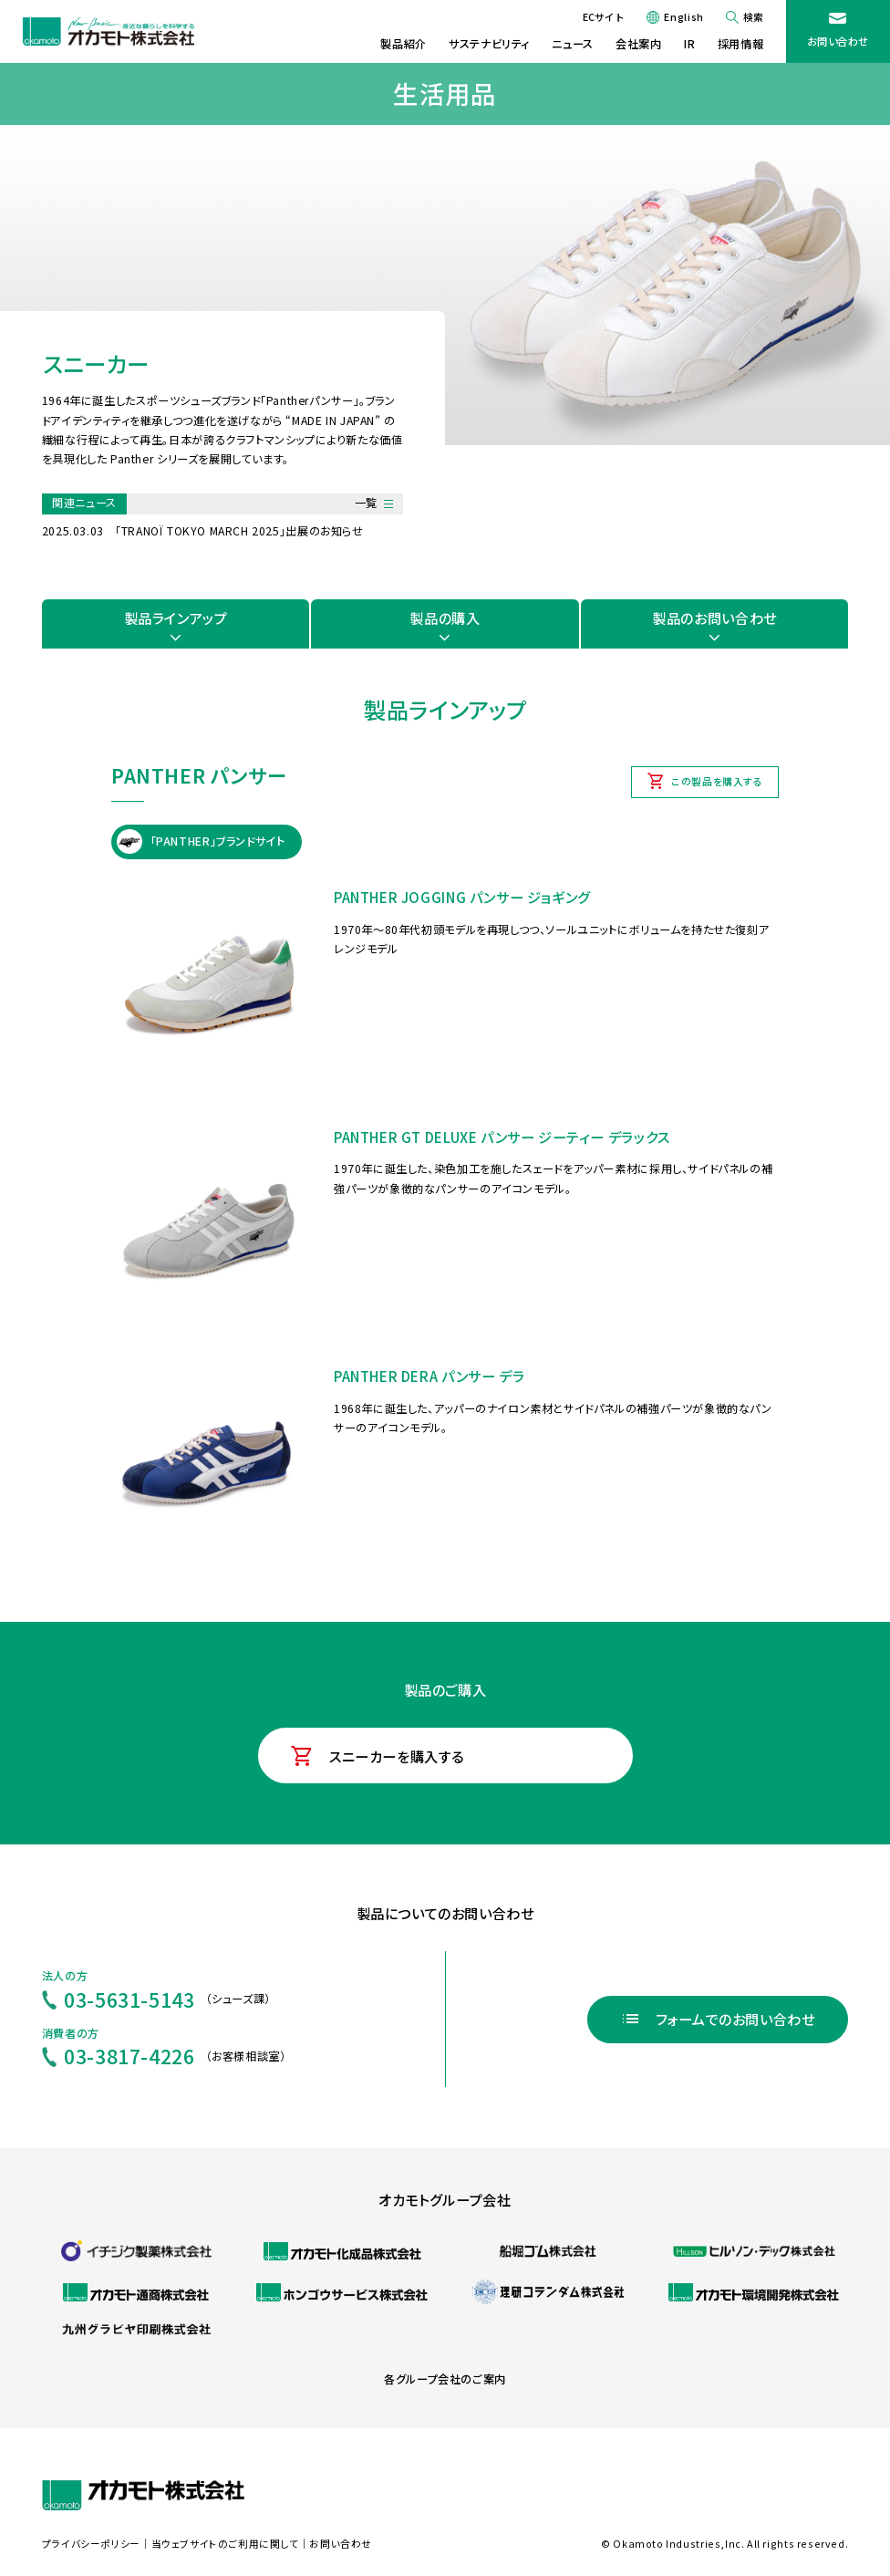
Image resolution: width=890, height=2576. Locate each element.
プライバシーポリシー (91, 2544)
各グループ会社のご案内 (445, 2379)
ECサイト (604, 17)
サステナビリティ (489, 44)
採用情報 (740, 44)
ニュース (572, 44)
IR (689, 44)
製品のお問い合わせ (714, 618)
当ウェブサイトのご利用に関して (225, 2544)
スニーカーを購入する (396, 1756)
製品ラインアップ (176, 618)
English (683, 17)
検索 (753, 17)
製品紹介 (403, 44)
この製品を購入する (717, 781)
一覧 (366, 502)
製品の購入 (444, 618)
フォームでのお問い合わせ (735, 2019)
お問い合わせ (838, 41)
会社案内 (638, 44)
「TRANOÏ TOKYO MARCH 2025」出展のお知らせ (239, 531)
